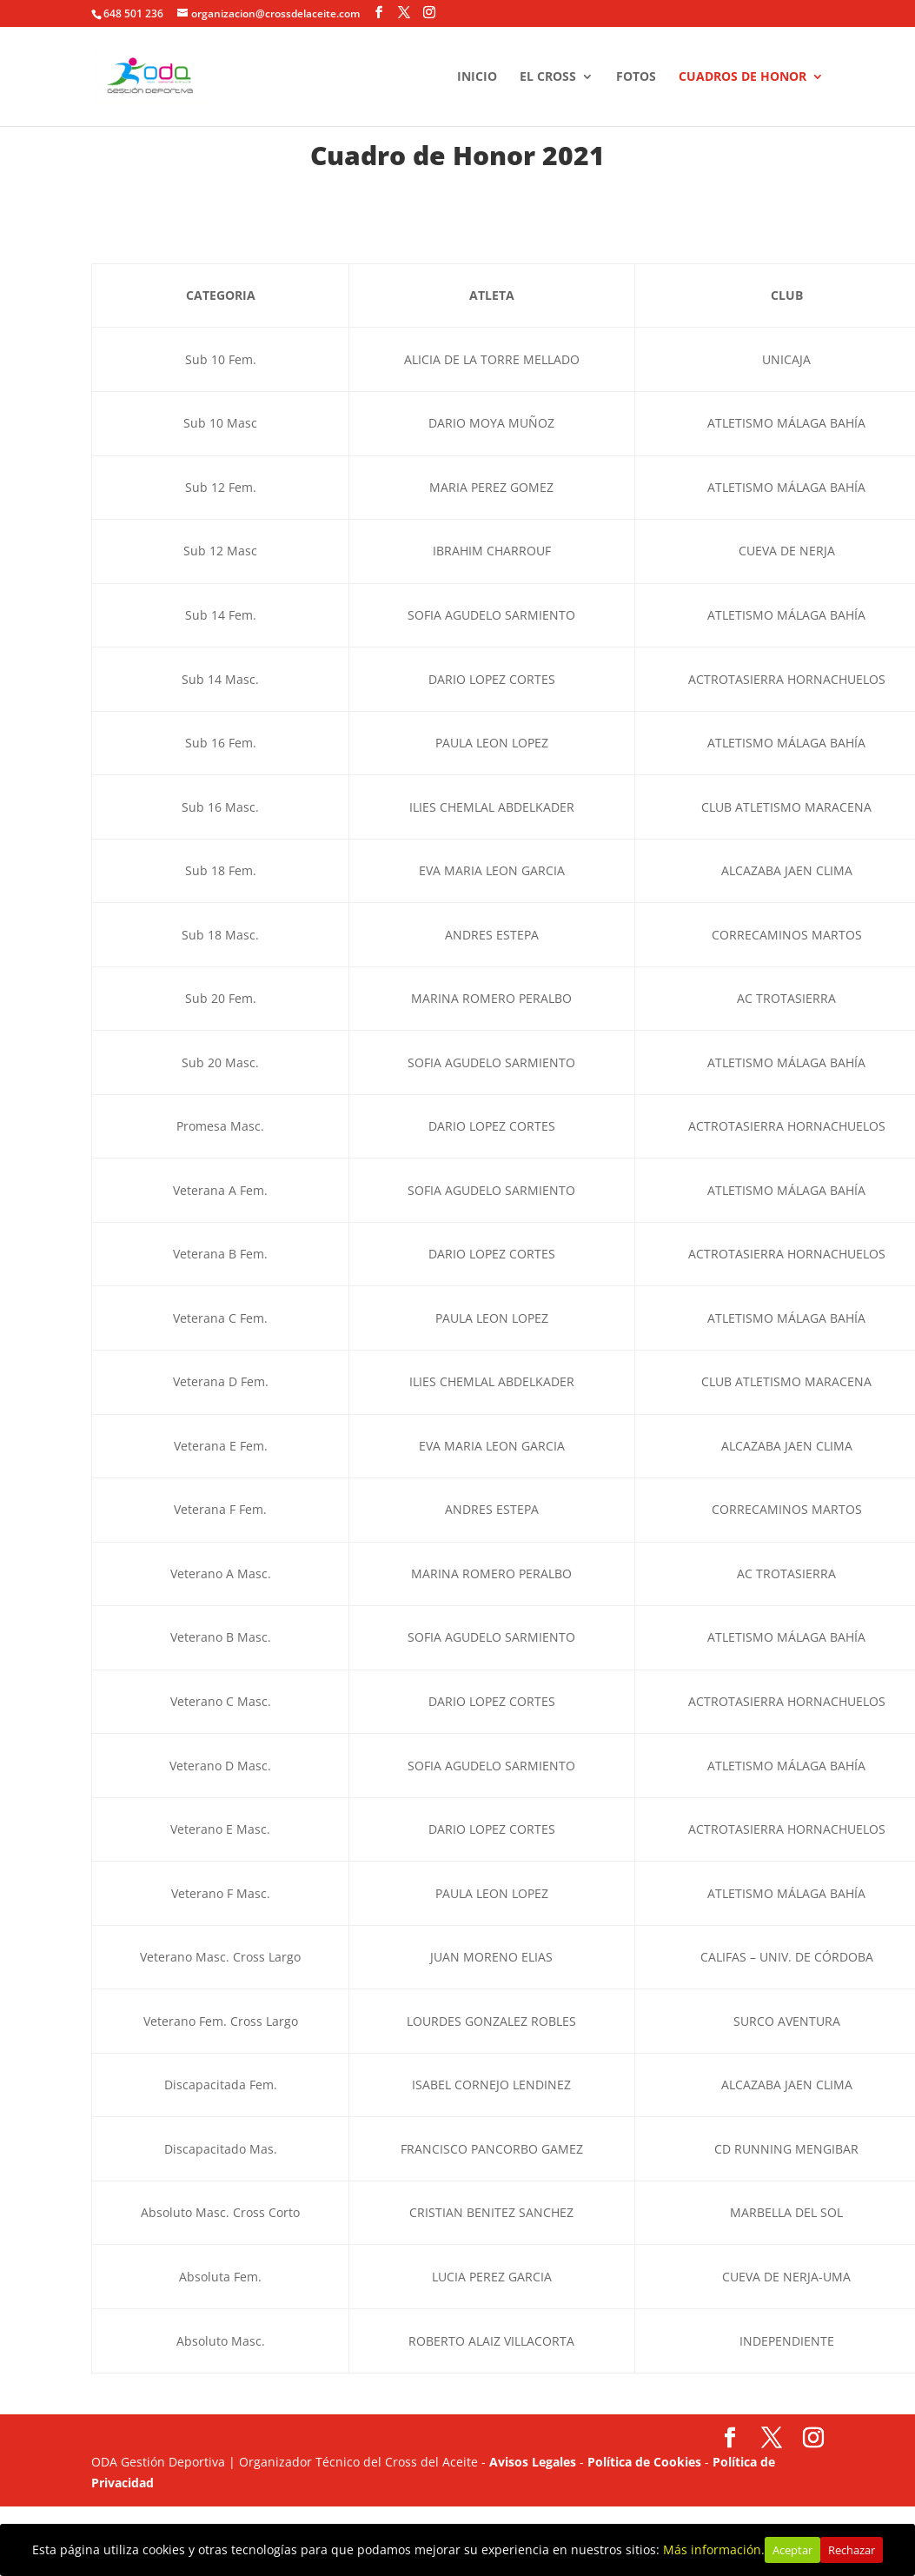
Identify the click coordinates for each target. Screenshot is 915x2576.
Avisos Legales (532, 2461)
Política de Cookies (644, 2461)
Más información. (714, 2549)
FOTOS (636, 76)
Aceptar (792, 2550)
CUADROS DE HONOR (742, 76)
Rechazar (851, 2550)
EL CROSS (548, 76)
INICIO (477, 76)
